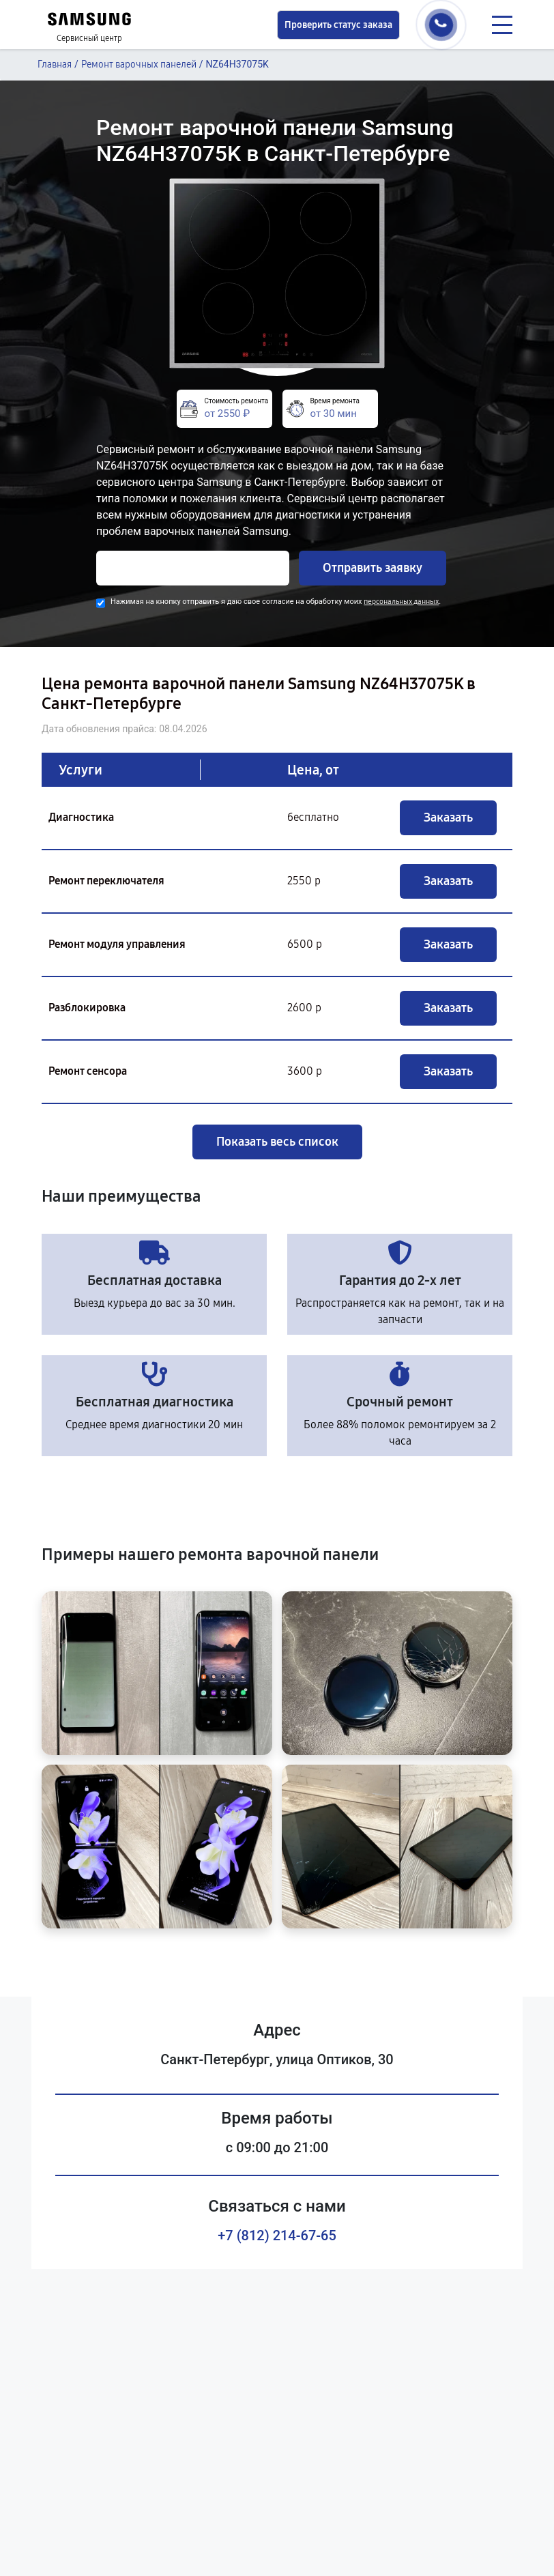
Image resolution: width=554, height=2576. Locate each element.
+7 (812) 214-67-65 (277, 2235)
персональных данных (401, 601)
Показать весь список (277, 1141)
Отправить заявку (372, 567)
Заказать (448, 817)
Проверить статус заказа (338, 25)
